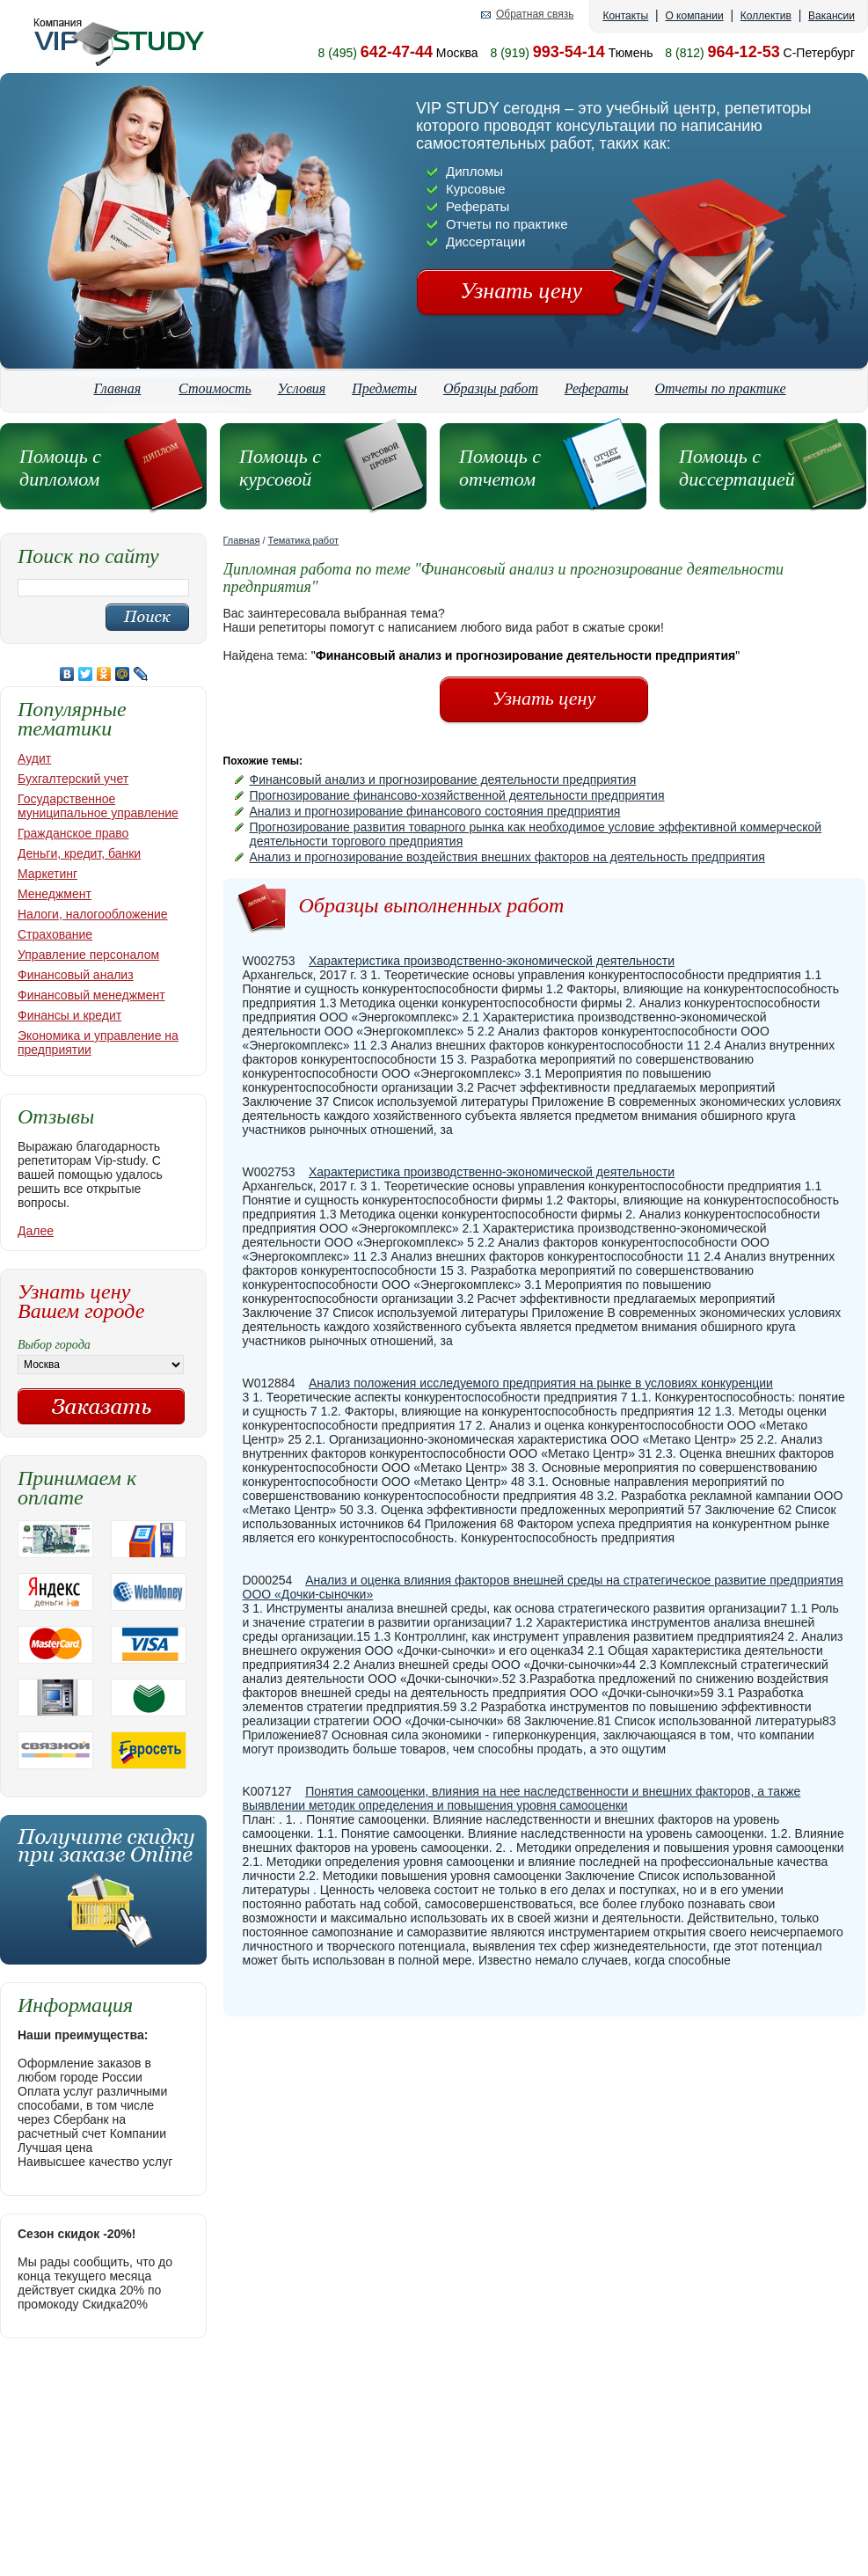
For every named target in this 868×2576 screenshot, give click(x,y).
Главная (117, 388)
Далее (36, 1231)
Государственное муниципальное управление (98, 806)
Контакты (625, 16)
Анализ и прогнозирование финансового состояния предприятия (435, 811)
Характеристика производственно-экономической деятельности (492, 961)
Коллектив (765, 16)
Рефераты (597, 388)
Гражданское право (73, 833)
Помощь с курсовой (280, 467)
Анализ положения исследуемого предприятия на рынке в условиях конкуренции (541, 1383)
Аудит (34, 758)
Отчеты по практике (720, 388)
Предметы (384, 388)
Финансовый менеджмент (91, 995)
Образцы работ (490, 388)
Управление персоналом (88, 955)
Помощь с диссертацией (737, 467)
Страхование (55, 934)
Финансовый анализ (76, 975)
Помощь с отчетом (500, 467)
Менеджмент (54, 894)
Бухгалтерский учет (73, 779)
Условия (302, 388)
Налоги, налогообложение (93, 914)
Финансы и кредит (69, 1015)
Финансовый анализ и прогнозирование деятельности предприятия (443, 779)
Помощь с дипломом (60, 467)
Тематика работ (303, 540)
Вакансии (831, 16)
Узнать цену (521, 291)
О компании (694, 16)
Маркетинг (47, 874)
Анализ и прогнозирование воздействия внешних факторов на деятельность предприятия (507, 857)
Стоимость (215, 388)
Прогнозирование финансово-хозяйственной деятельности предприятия (457, 795)
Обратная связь (534, 14)
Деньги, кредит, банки (79, 853)
